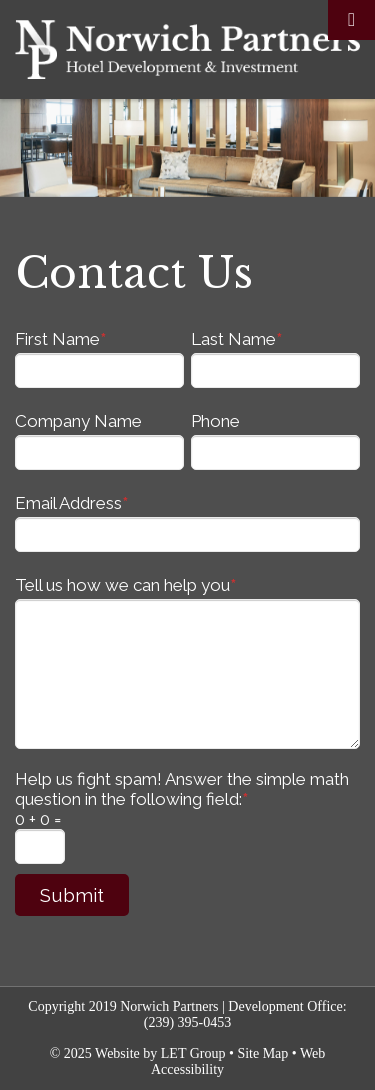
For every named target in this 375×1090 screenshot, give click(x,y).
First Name (60, 339)
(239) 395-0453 (188, 1022)
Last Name (236, 339)
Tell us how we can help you (125, 585)
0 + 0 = (38, 819)
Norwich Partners (187, 49)
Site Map (262, 1053)
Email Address (71, 503)
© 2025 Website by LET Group (138, 1053)
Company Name (78, 421)
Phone (215, 421)
